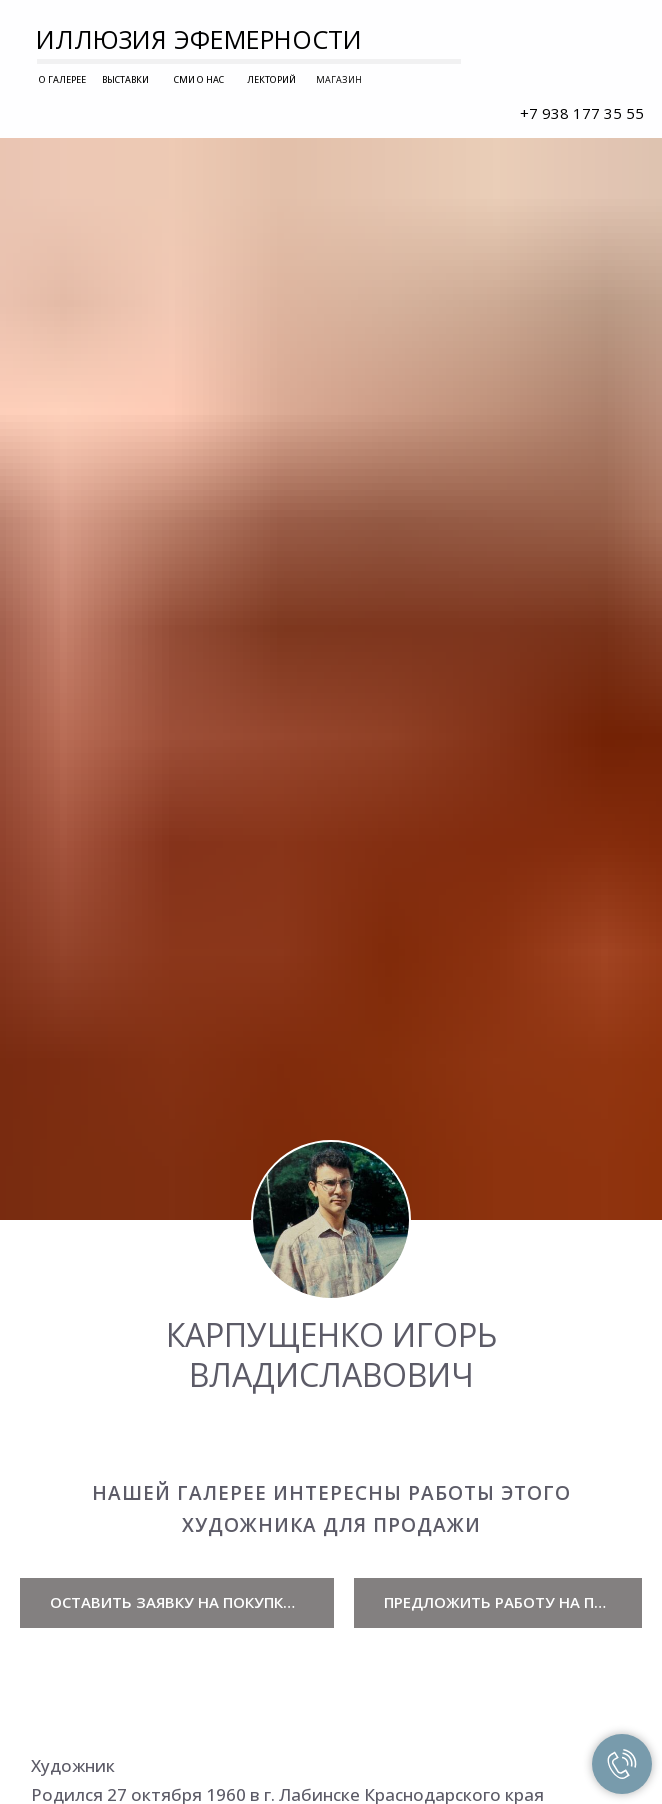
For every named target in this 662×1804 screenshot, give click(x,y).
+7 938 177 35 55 (582, 113)
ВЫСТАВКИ (125, 79)
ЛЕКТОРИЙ (271, 79)
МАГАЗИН (339, 79)
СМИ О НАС (199, 79)
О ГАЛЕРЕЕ (62, 79)
